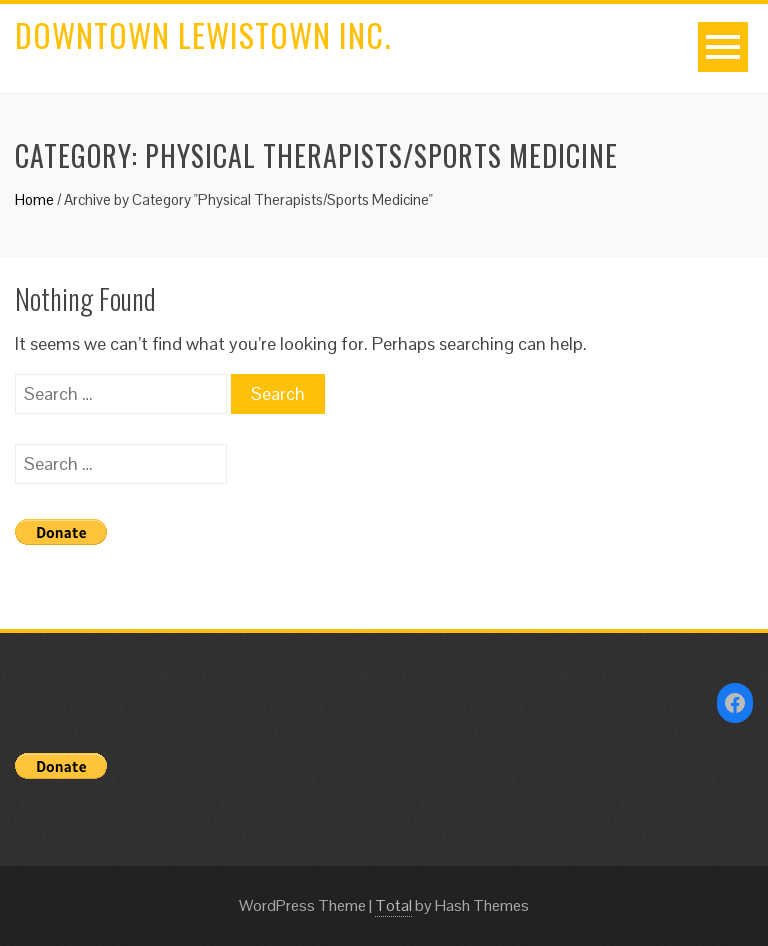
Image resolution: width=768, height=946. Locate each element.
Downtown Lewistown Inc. (203, 34)
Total (393, 905)
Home (34, 199)
